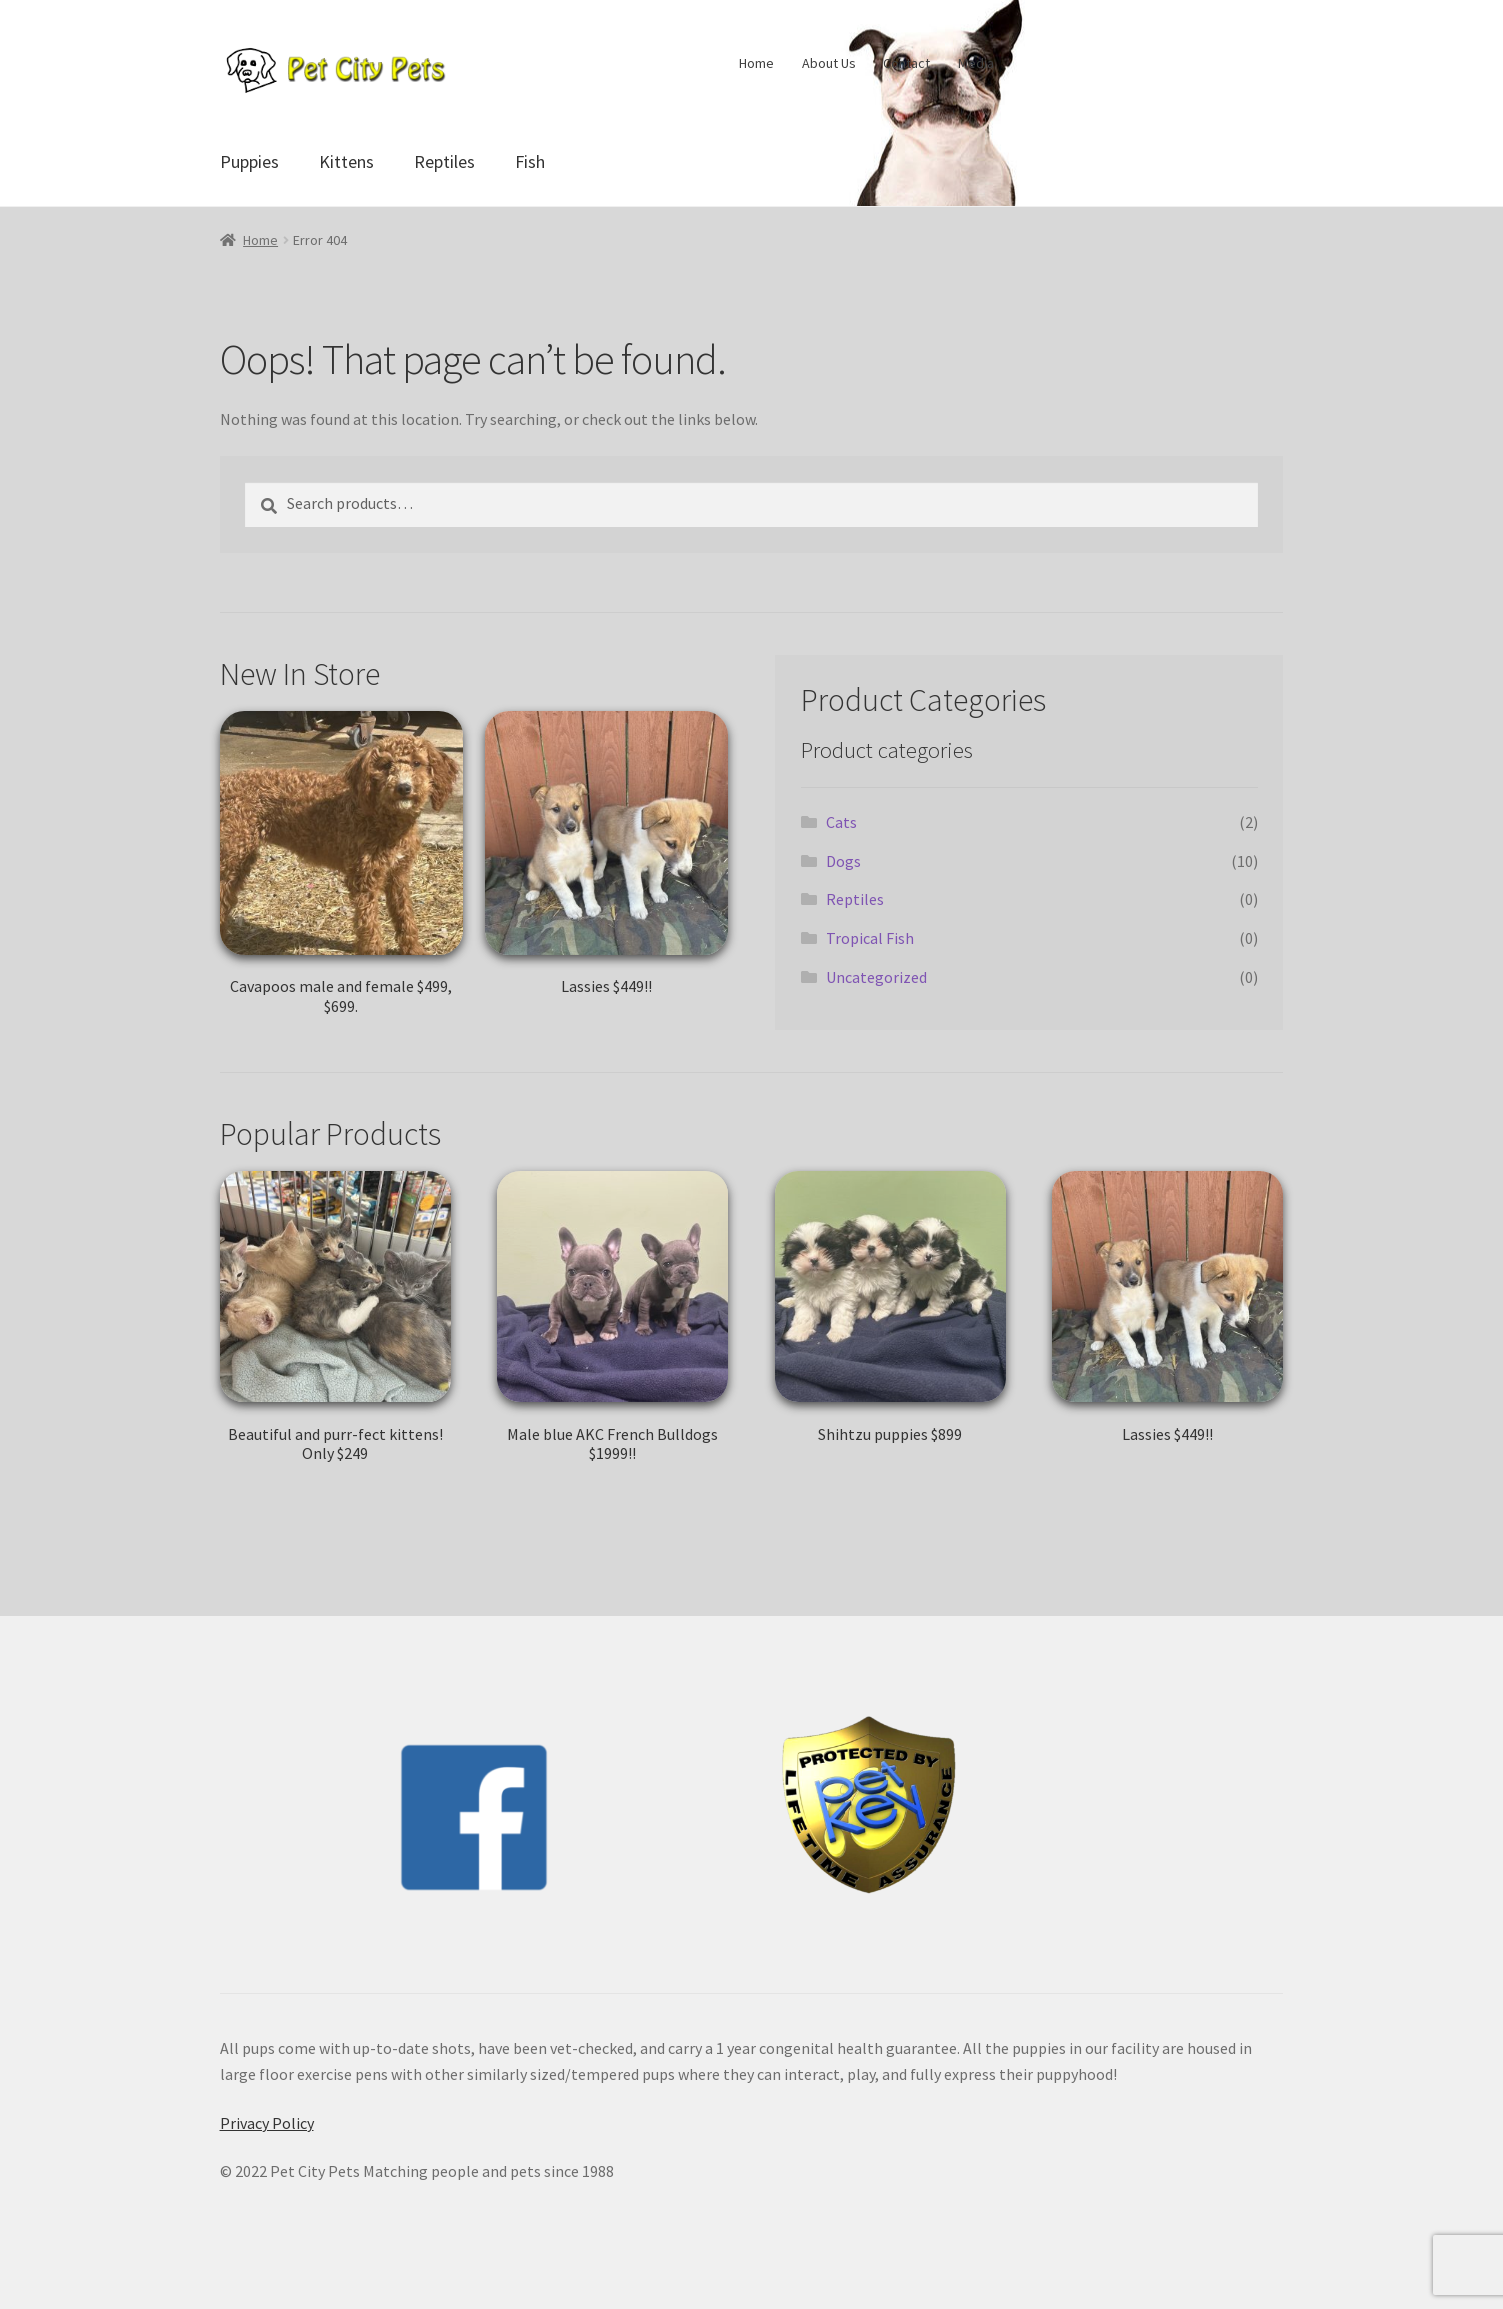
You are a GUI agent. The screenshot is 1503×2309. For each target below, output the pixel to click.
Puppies (249, 161)
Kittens (346, 161)
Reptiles (444, 161)
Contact (906, 63)
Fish (530, 161)
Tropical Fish (870, 938)
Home (756, 63)
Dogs (843, 861)
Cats (841, 822)
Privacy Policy (267, 2123)
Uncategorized (876, 977)
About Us (829, 63)
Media (976, 63)
